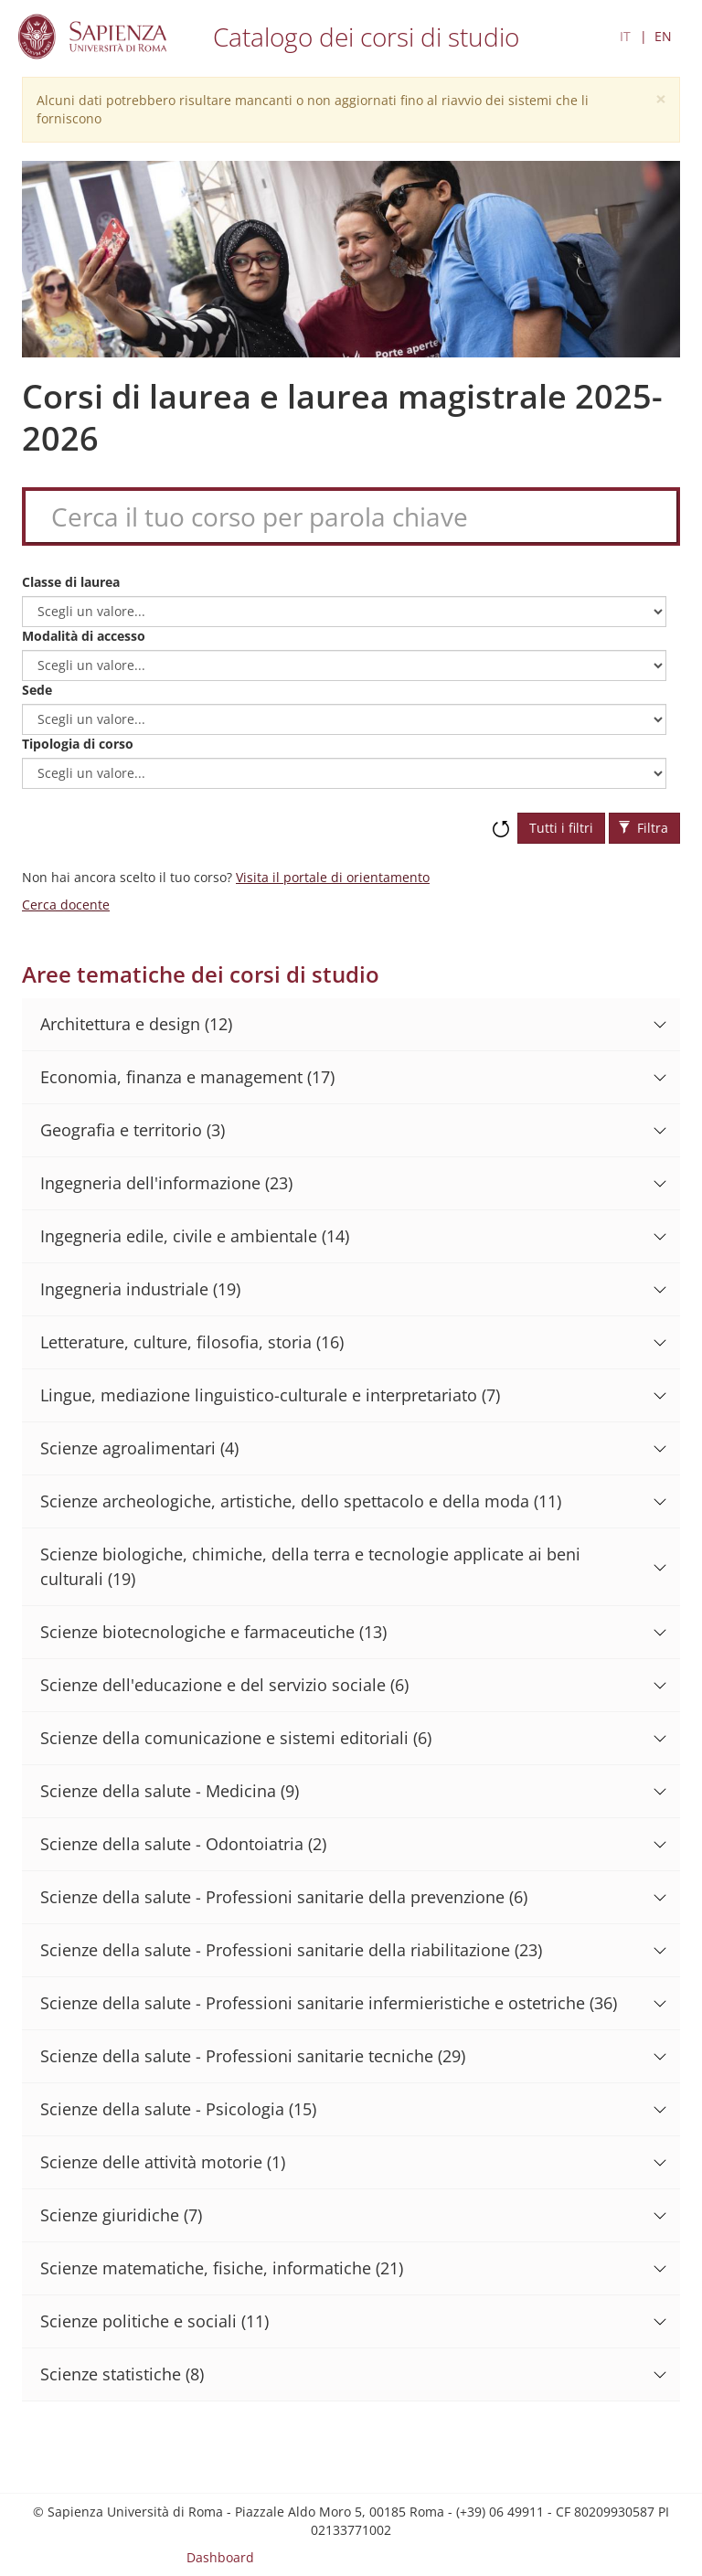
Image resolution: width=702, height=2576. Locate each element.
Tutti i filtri (561, 827)
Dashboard (220, 2557)
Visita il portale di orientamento (333, 877)
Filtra (643, 827)
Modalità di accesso (83, 635)
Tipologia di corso (77, 743)
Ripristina (501, 820)
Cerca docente (66, 904)
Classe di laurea (71, 582)
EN (663, 36)
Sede (37, 689)
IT (625, 36)
